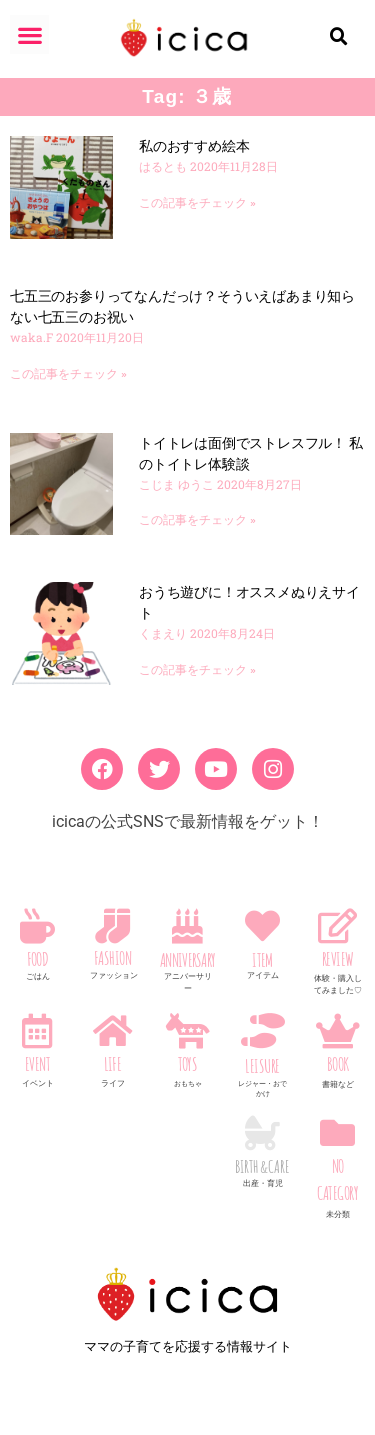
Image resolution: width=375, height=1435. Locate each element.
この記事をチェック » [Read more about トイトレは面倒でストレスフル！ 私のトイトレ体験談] (197, 520)
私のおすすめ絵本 (194, 146)
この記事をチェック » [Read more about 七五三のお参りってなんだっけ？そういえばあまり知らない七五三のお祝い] (68, 374)
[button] (29, 34)
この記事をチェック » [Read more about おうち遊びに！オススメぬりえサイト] (197, 670)
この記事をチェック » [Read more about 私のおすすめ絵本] (197, 203)
